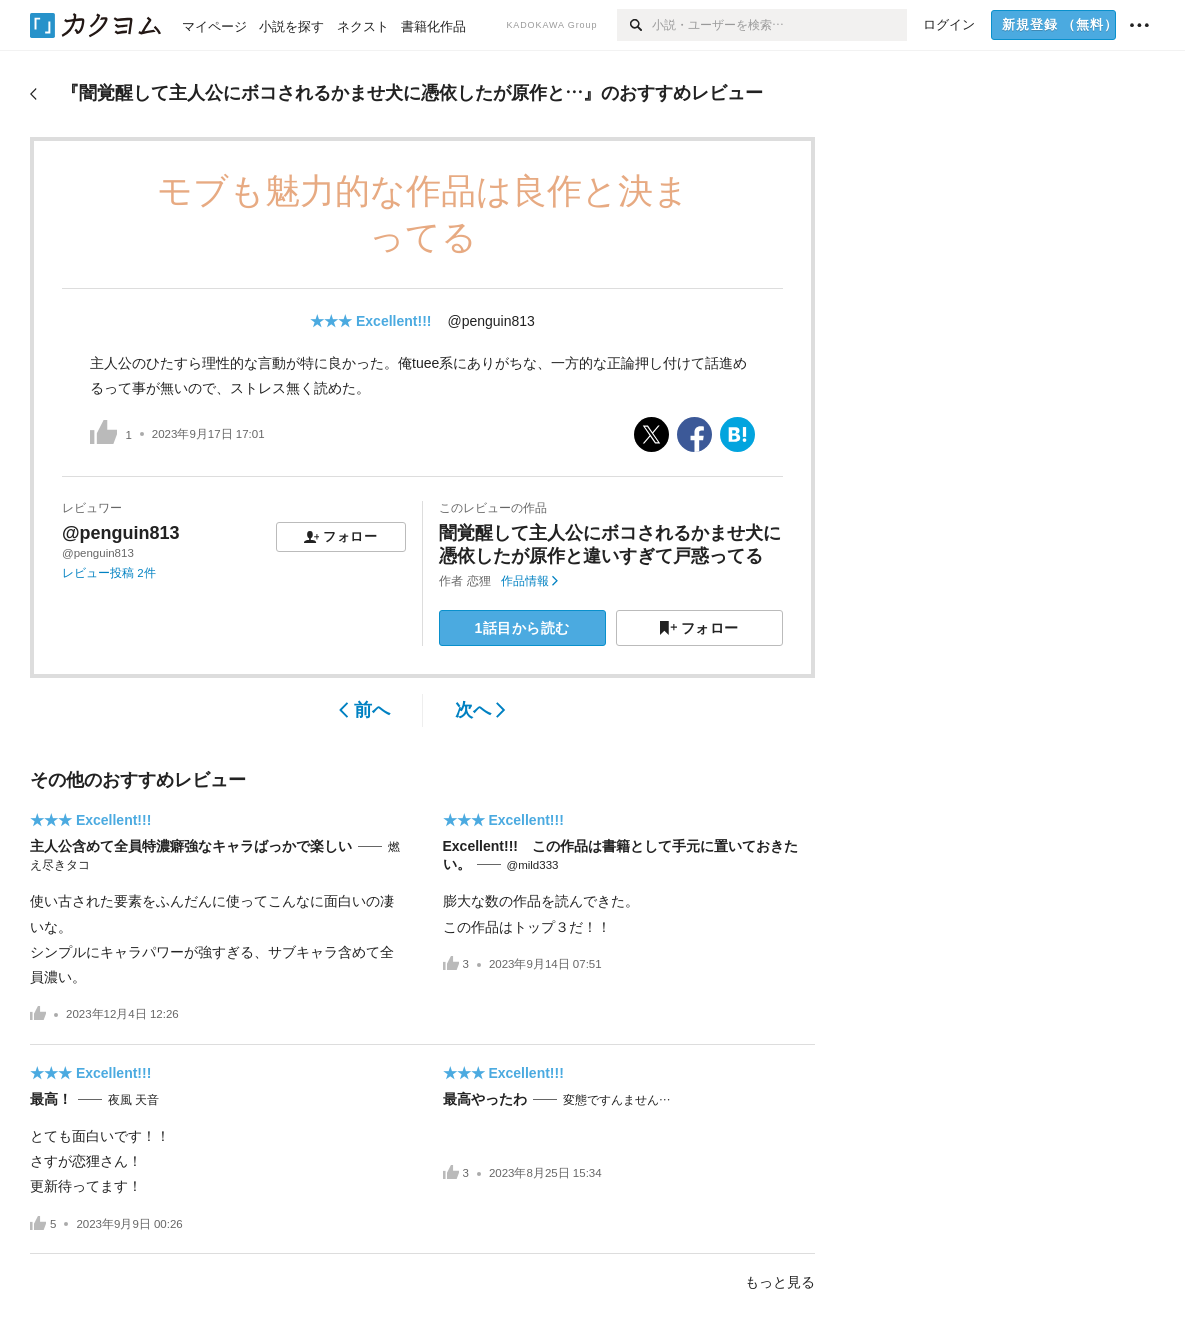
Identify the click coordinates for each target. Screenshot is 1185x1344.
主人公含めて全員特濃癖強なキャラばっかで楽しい (191, 846)
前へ (364, 710)
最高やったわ (485, 1099)
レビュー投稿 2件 (109, 573)
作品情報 (529, 581)
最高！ (51, 1099)
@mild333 (533, 865)
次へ (480, 710)
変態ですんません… (617, 1100)
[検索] (634, 25)
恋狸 (479, 581)
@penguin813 (490, 321)
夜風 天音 (133, 1100)
